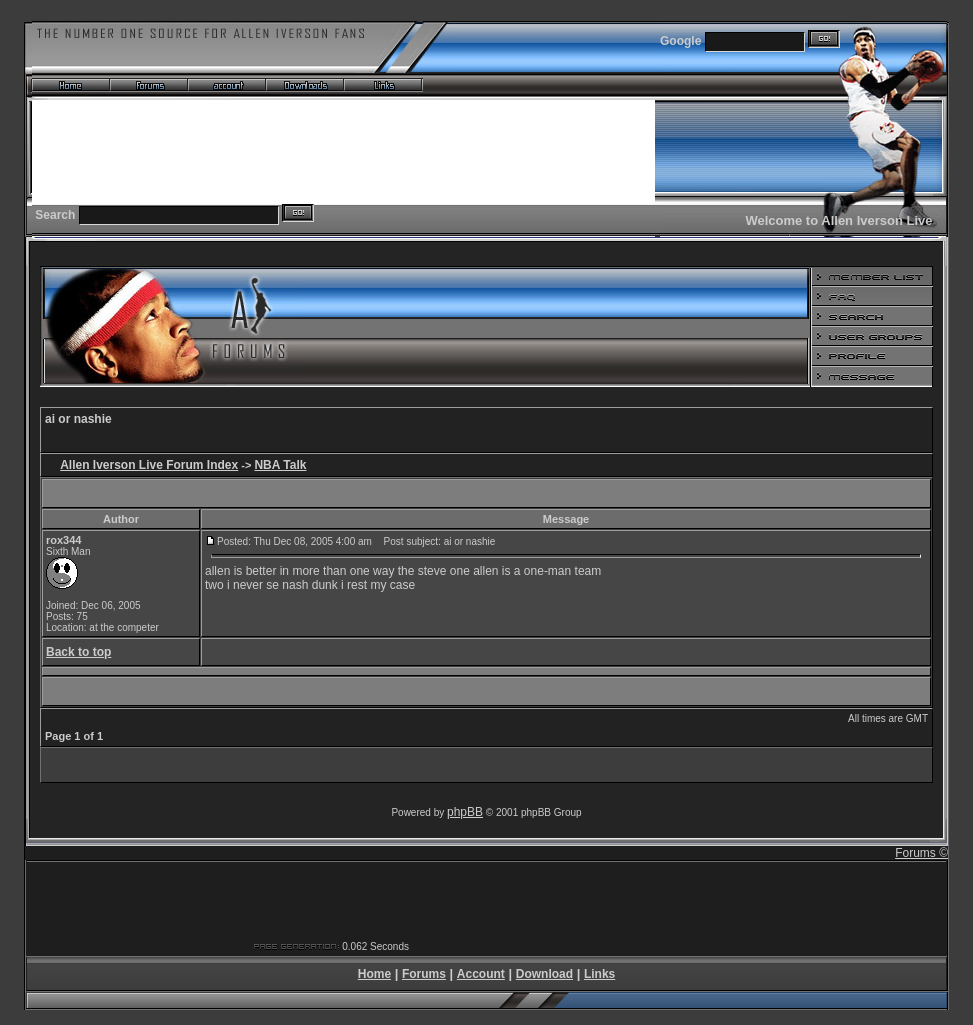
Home (374, 974)
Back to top (78, 652)
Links (599, 974)
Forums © (921, 853)
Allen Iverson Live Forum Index (149, 465)
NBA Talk (280, 465)
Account (481, 974)
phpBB (465, 812)
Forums (424, 974)
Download (544, 974)
